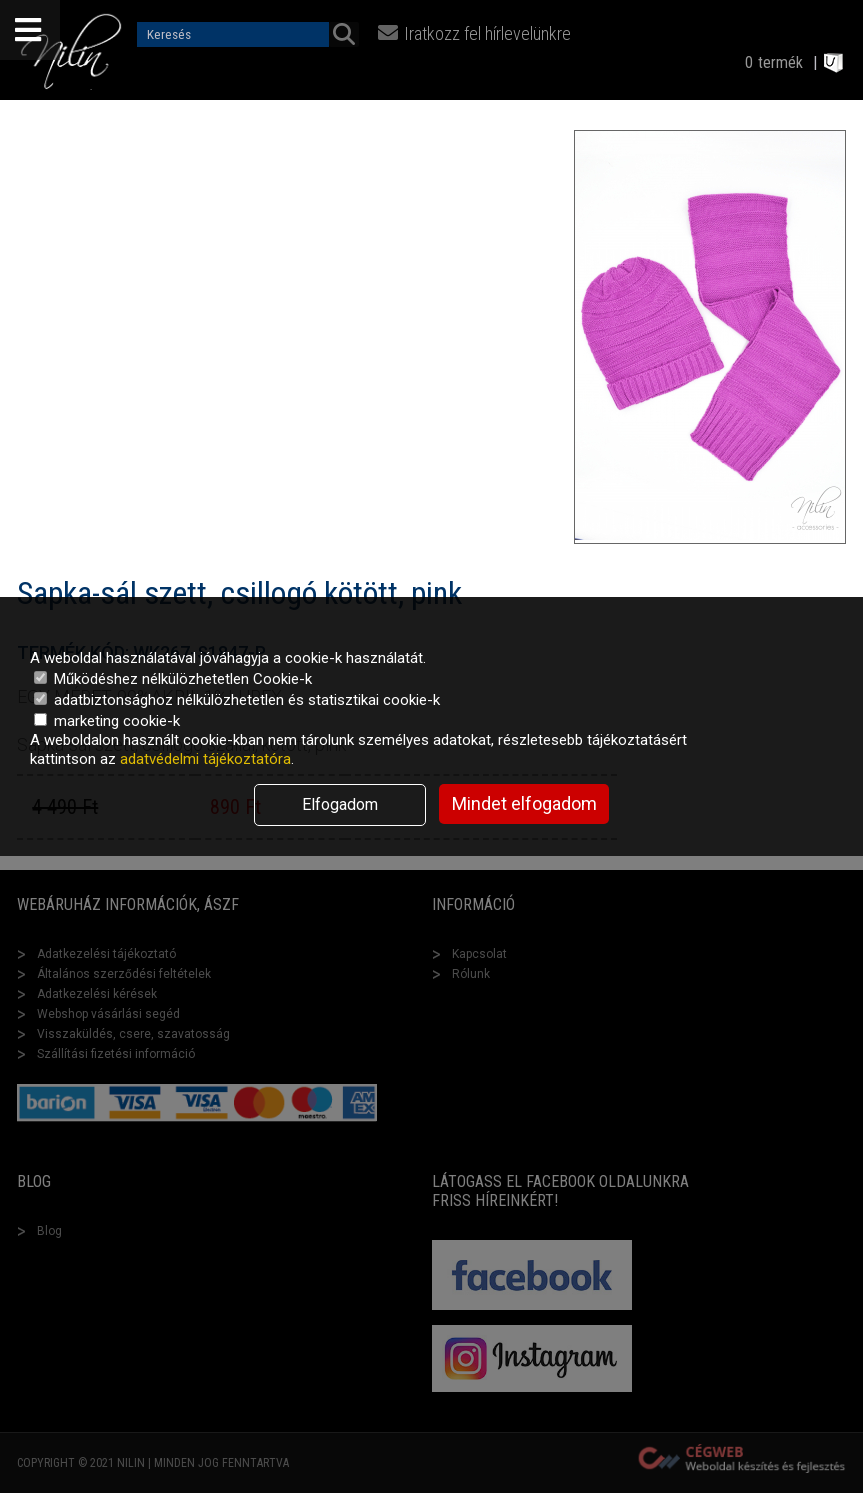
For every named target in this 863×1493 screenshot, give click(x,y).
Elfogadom (340, 804)
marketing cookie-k (107, 721)
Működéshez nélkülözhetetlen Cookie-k (173, 679)
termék (780, 62)
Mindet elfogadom (524, 803)
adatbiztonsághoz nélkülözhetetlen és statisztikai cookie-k (237, 700)
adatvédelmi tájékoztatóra (205, 759)
